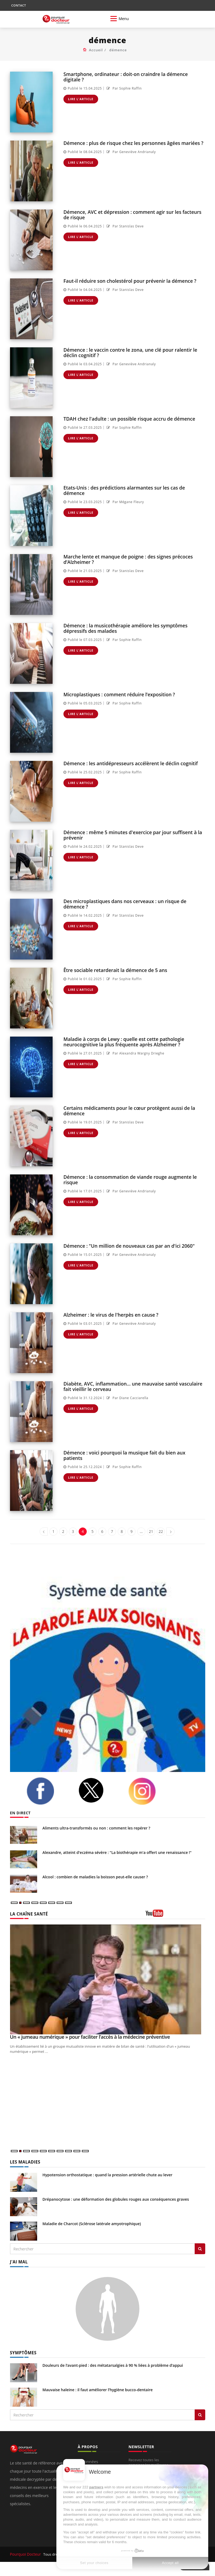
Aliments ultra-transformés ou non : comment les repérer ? (96, 1828)
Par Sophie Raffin (123, 82)
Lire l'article (81, 93)
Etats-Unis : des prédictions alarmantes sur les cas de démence (133, 487)
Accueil (96, 49)
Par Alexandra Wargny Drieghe (134, 1052)
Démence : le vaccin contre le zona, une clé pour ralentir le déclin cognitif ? (128, 352)
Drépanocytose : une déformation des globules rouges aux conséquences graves (116, 2199)
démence (118, 49)
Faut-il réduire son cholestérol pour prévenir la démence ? (127, 281)
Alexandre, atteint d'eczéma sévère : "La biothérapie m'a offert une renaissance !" (117, 1852)
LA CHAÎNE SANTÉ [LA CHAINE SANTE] (27, 1913)
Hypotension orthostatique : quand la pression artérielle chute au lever (107, 2174)
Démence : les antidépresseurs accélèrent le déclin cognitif (128, 763)
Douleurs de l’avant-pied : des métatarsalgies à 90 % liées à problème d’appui (113, 2364)
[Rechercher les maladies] (200, 2248)
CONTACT (18, 5)
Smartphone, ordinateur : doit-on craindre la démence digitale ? (134, 74)
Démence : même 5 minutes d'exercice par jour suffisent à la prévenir (130, 834)
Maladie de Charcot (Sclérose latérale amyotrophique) (92, 2223)
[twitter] (99, 1790)
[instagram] (150, 1791)
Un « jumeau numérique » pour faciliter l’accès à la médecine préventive (90, 2037)
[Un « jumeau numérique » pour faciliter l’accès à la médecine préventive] (107, 1979)
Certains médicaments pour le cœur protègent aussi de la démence (127, 1110)
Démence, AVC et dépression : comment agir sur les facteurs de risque (133, 214)
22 (161, 1531)
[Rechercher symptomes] (200, 2414)
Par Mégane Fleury (124, 496)
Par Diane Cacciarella (126, 1397)
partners (96, 2487)
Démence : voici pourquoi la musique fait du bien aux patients (132, 1452)
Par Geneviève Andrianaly (130, 151)
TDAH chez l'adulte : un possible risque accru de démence (127, 418)
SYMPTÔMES (22, 2351)
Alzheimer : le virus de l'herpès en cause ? (109, 1314)
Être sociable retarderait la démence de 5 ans (113, 970)
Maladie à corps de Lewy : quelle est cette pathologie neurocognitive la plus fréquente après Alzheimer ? (121, 1041)
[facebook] (48, 1791)
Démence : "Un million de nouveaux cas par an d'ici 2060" (127, 1246)
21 (151, 1531)
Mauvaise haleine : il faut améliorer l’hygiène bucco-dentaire (98, 2388)
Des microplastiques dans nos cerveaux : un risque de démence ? (133, 903)
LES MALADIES (24, 2161)
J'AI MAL (18, 2261)
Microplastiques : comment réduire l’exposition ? (117, 694)
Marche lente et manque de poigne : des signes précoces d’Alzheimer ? (126, 559)
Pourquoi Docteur (25, 2553)
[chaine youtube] (175, 1915)
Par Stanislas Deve (124, 225)
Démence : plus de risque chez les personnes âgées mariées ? (131, 143)
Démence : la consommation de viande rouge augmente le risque (127, 1179)
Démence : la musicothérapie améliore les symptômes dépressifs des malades (123, 628)
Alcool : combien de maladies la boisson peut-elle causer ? (95, 1876)
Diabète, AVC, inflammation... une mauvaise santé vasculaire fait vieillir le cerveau (130, 1386)
